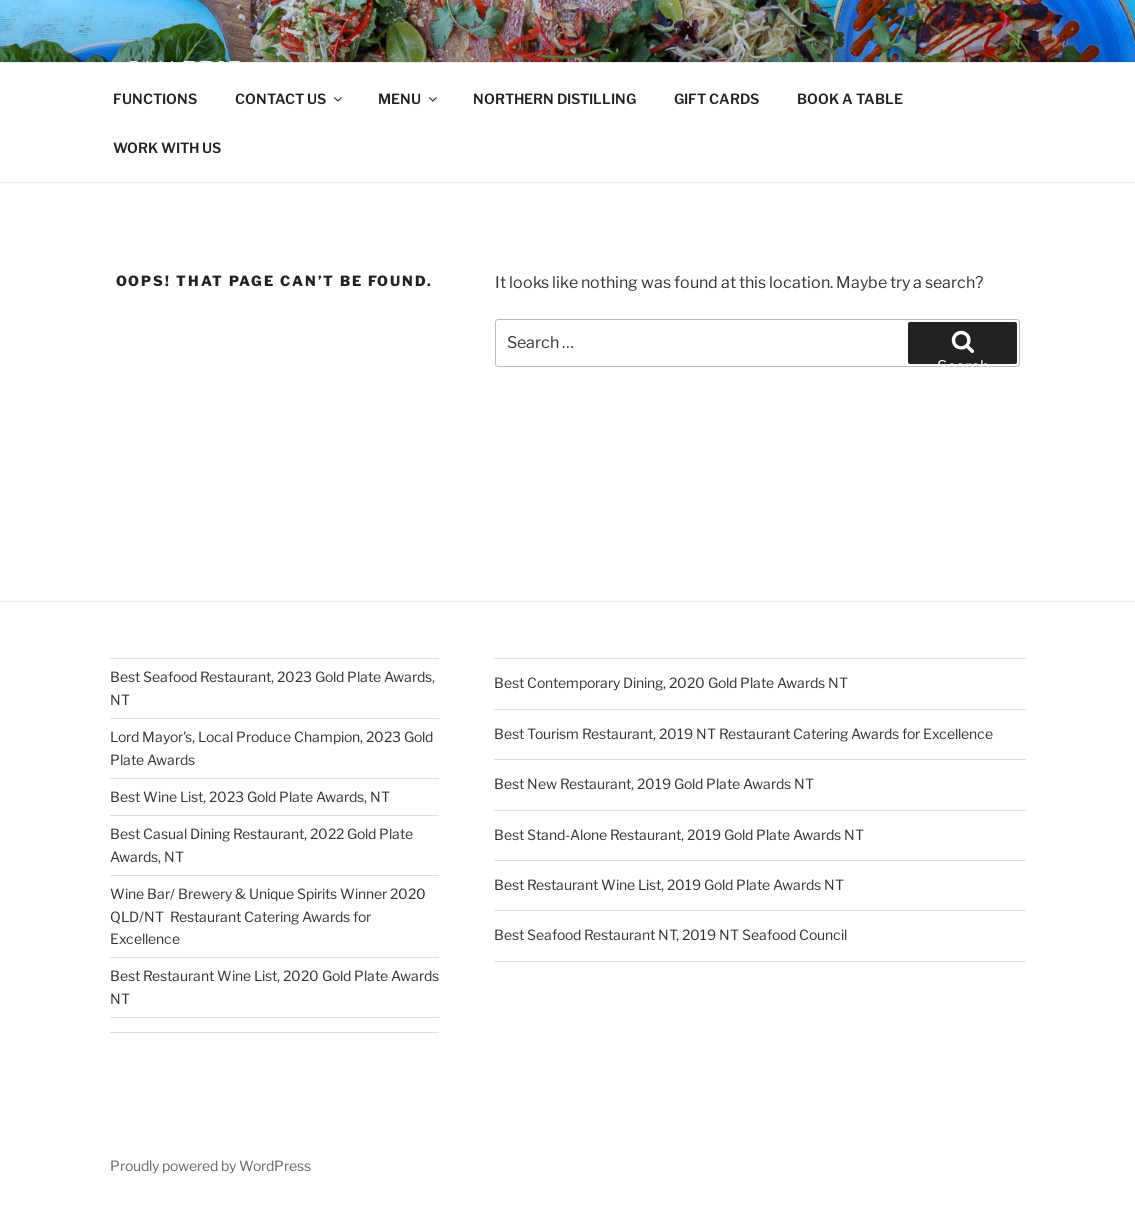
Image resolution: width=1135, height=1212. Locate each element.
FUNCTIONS (155, 98)
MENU (409, 98)
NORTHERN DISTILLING (554, 98)
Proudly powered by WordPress (210, 1165)
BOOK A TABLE (850, 98)
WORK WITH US (167, 147)
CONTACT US (290, 98)
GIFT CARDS (716, 98)
